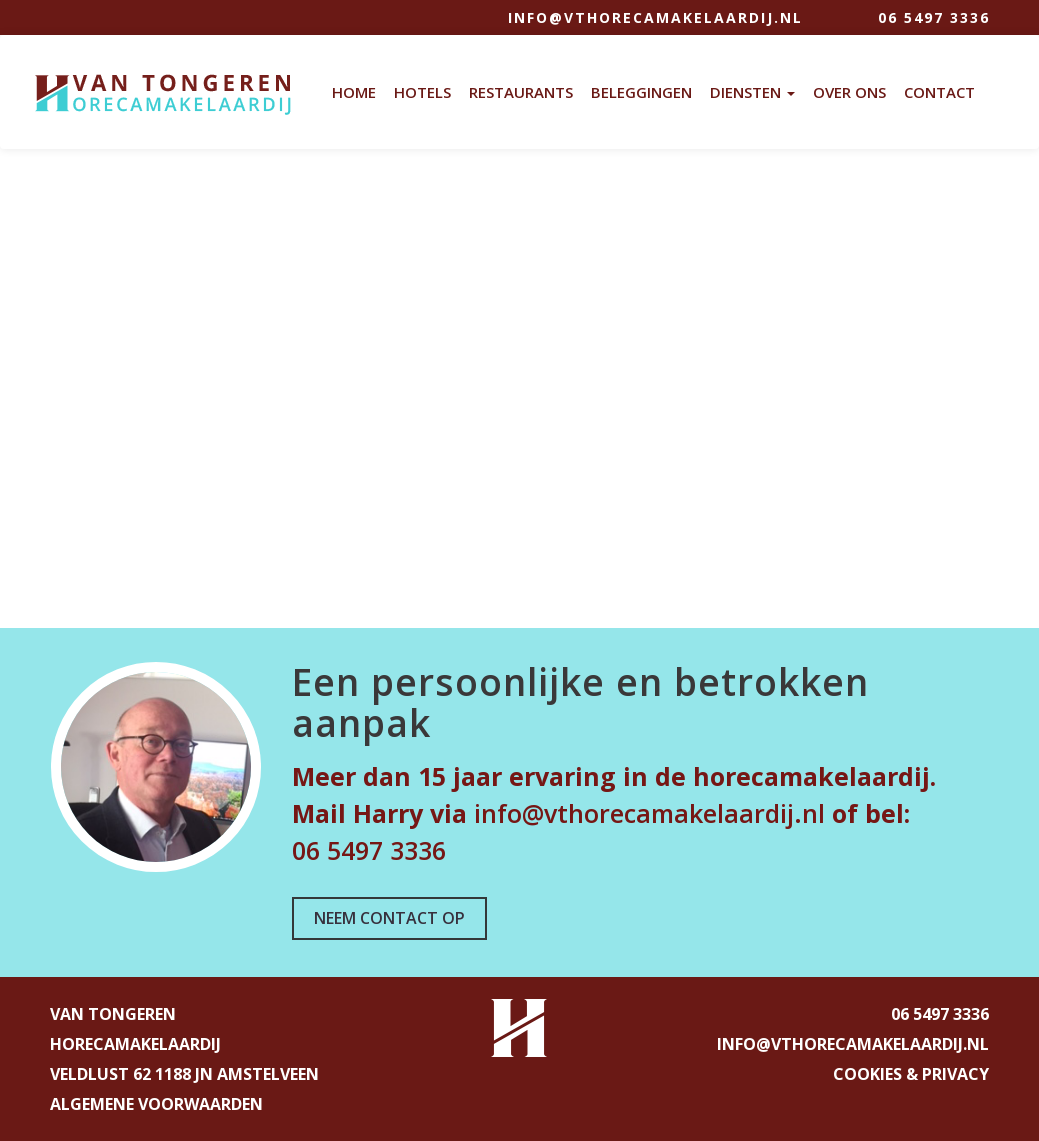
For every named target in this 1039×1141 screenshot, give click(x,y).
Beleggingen (641, 92)
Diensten (752, 92)
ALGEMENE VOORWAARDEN (156, 1104)
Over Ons (849, 92)
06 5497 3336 (934, 17)
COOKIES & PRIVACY (911, 1074)
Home (354, 92)
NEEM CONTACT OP (389, 918)
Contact (939, 92)
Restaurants (521, 92)
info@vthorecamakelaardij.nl (655, 17)
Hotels (422, 92)
